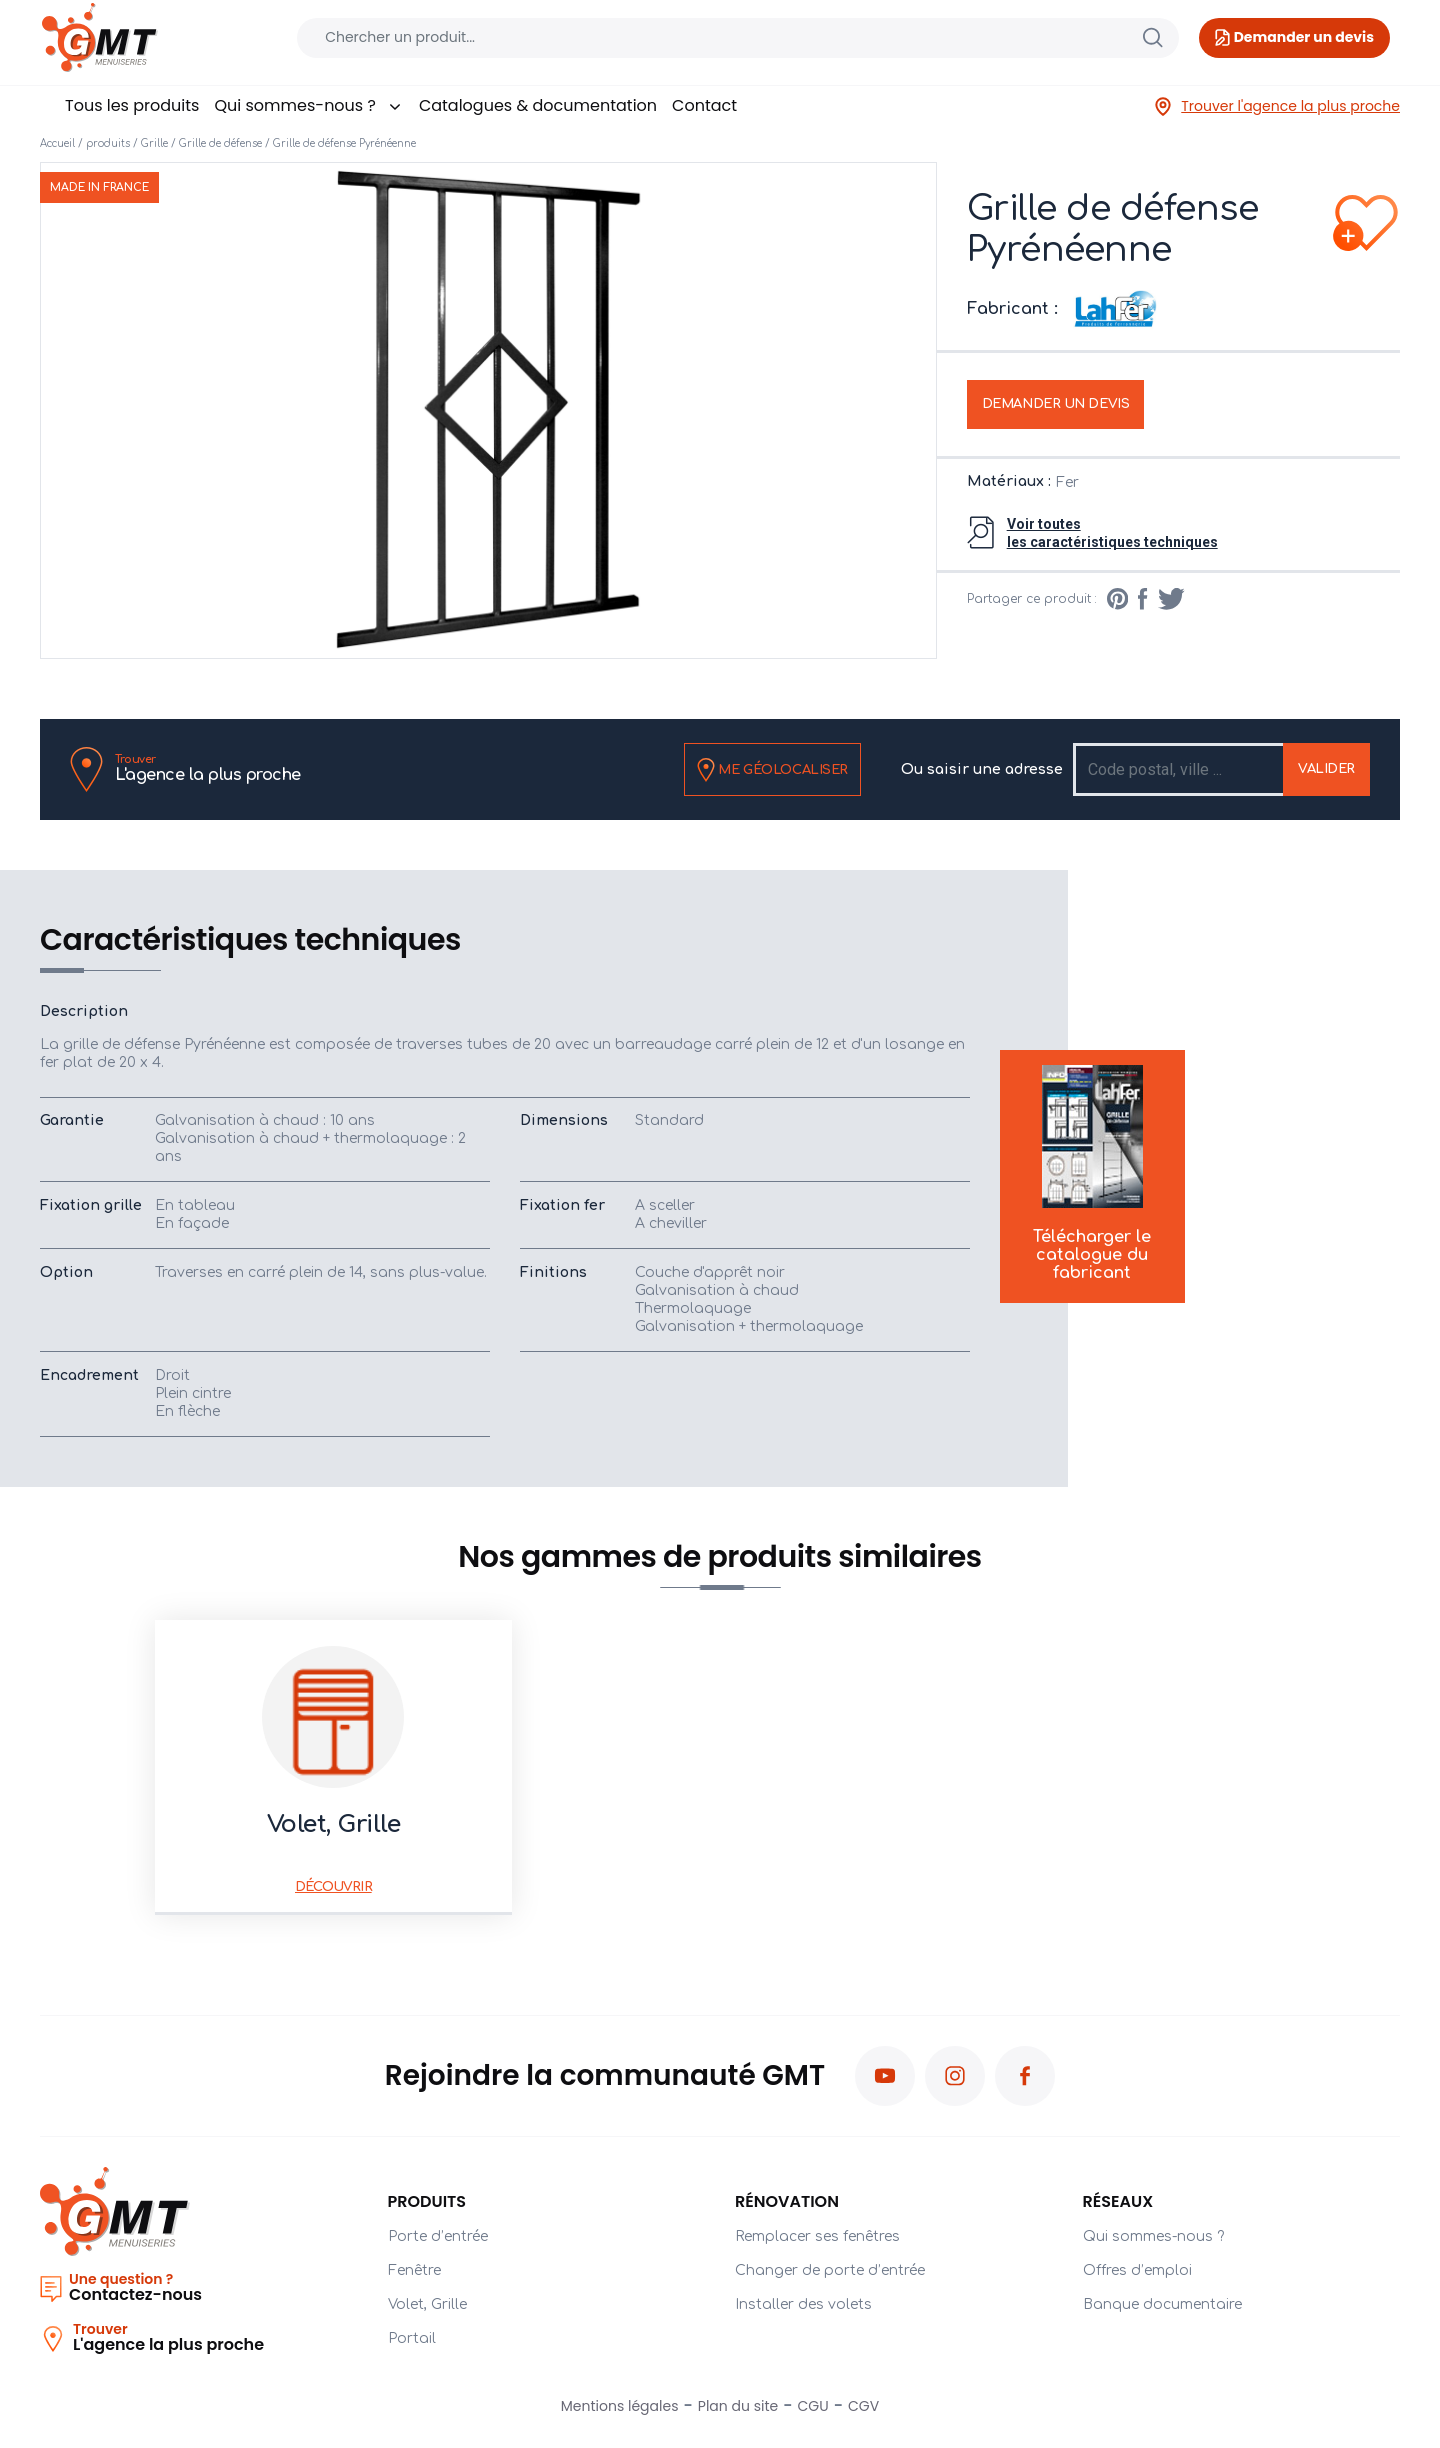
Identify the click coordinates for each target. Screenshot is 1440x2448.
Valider (1326, 769)
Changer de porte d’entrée (830, 2270)
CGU (813, 2406)
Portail (412, 2338)
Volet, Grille (427, 2304)
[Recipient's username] (1179, 769)
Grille (154, 143)
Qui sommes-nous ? (308, 105)
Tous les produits (132, 105)
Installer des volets (803, 2304)
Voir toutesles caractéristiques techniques (1112, 533)
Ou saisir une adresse (982, 769)
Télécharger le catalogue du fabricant (1092, 1175)
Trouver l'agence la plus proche (1276, 106)
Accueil (57, 143)
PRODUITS (427, 2201)
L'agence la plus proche (208, 768)
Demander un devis (1056, 404)
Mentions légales (620, 2406)
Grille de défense (220, 143)
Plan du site (738, 2406)
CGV (863, 2406)
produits (108, 143)
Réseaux (1118, 2201)
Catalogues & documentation (538, 105)
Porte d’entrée (438, 2236)
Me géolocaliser (772, 770)
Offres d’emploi (1137, 2270)
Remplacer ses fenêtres (817, 2236)
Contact (704, 105)
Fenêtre (414, 2270)
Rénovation (787, 2201)
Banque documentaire (1162, 2304)
